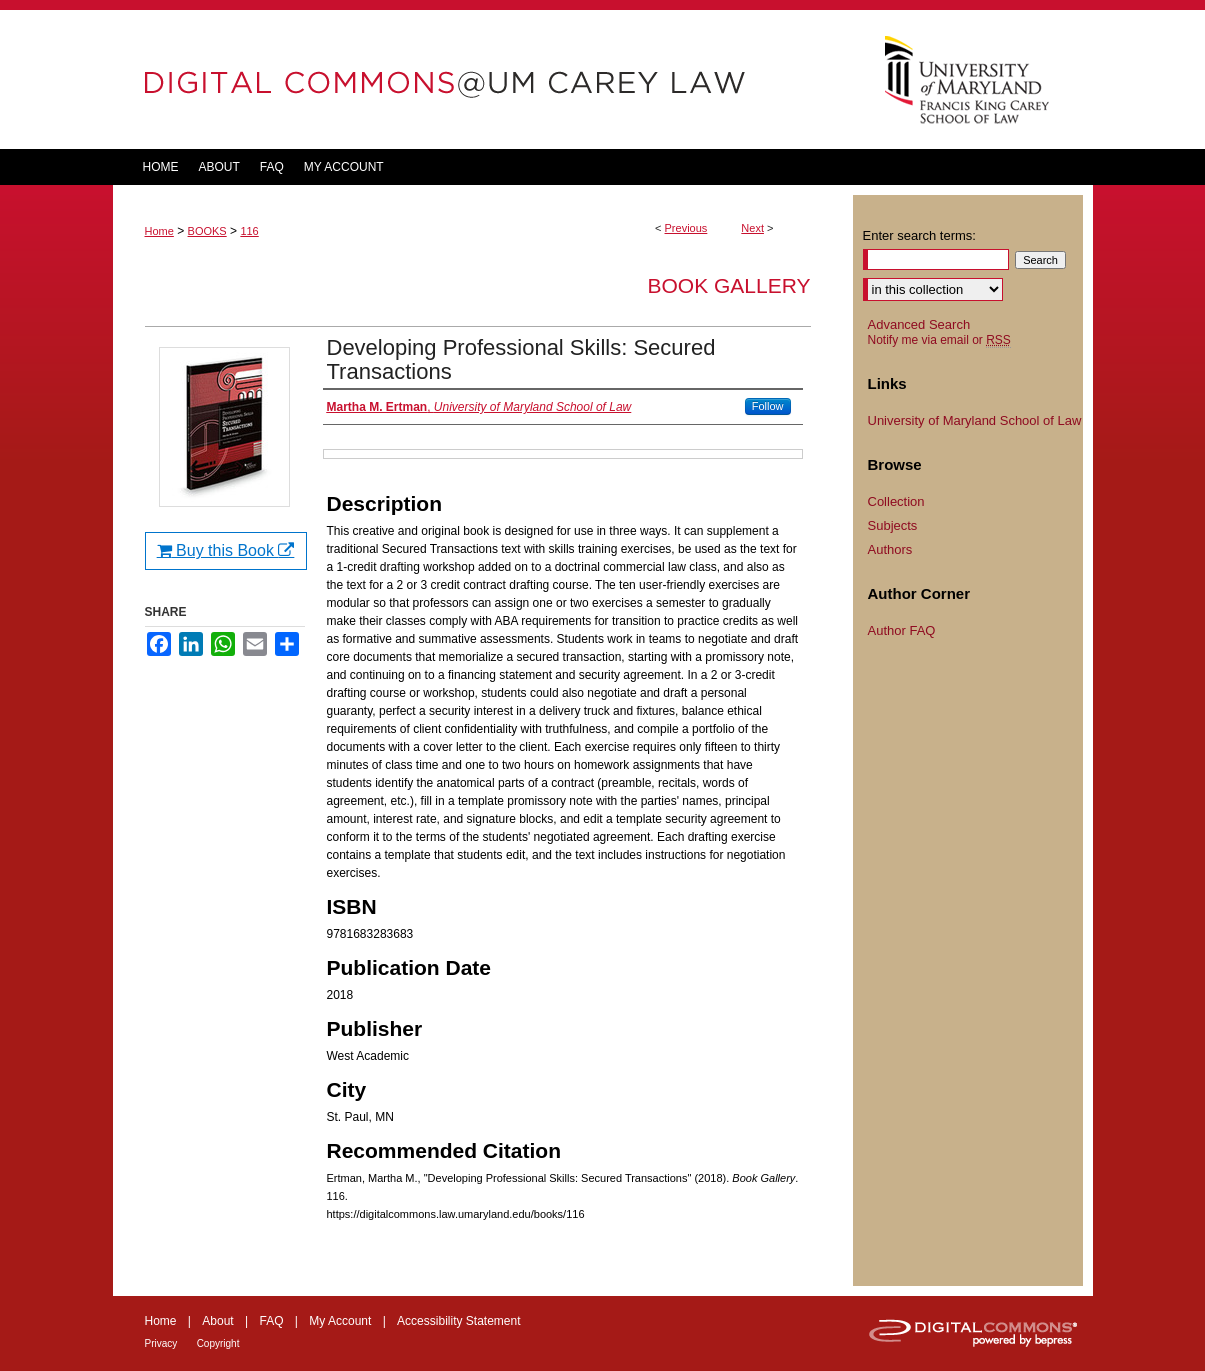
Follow (768, 406)
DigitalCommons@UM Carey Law (483, 79)
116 (249, 231)
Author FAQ (902, 630)
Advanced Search (919, 324)
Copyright (218, 1343)
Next (752, 228)
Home (159, 231)
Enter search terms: (919, 235)
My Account (340, 1321)
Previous (686, 228)
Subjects (893, 525)
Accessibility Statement (458, 1321)
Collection (896, 501)
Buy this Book (226, 550)
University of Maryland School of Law (975, 420)
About (217, 1321)
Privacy (161, 1343)
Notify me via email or (939, 340)
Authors (890, 549)
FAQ (271, 1321)
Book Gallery (728, 285)
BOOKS (207, 231)
